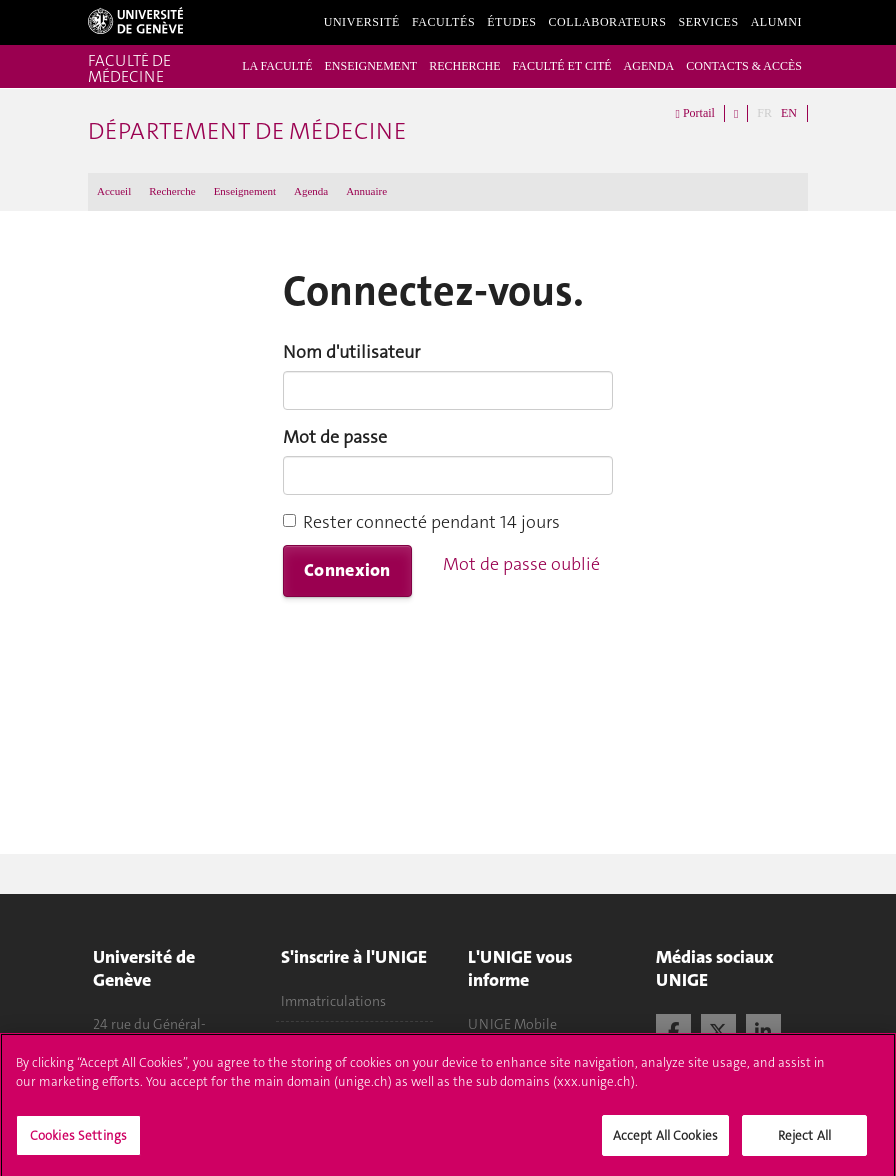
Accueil (114, 191)
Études (511, 22)
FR (764, 113)
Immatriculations (333, 1001)
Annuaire (366, 191)
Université (362, 22)
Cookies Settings (78, 1148)
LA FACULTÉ (277, 66)
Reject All (804, 1148)
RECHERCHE (464, 66)
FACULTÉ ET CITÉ (561, 66)
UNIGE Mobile (512, 1024)
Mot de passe (335, 437)
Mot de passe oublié (521, 564)
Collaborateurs (608, 22)
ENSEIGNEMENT (370, 66)
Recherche (172, 191)
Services (708, 22)
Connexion (347, 570)
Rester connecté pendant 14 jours (421, 522)
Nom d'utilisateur (351, 352)
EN (789, 113)
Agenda (311, 191)
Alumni (776, 22)
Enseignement (245, 191)
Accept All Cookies (665, 1148)
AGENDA (649, 66)
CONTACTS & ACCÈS (744, 66)
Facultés (443, 22)
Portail (695, 114)
